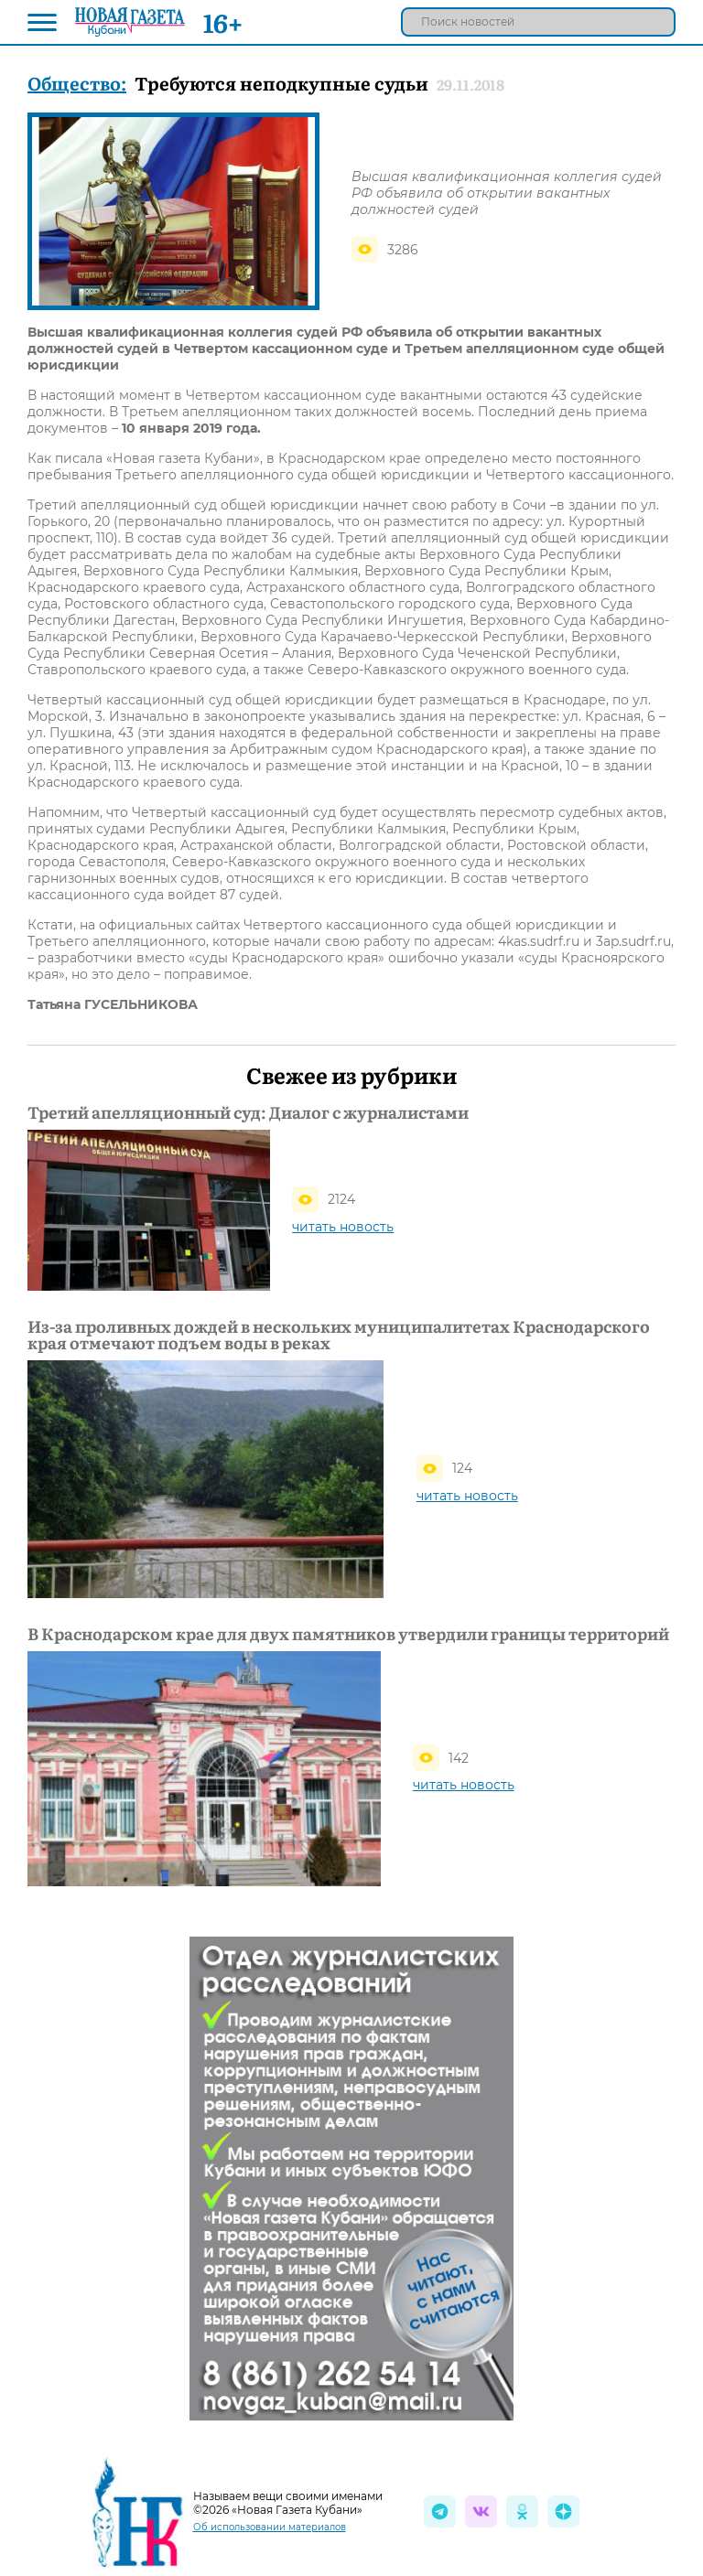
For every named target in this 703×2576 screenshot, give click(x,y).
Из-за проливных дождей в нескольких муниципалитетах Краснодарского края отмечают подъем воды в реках (338, 1334)
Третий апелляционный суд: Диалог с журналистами (248, 1112)
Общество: (76, 82)
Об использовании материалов (269, 2527)
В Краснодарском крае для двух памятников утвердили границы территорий (348, 1634)
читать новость (343, 1226)
